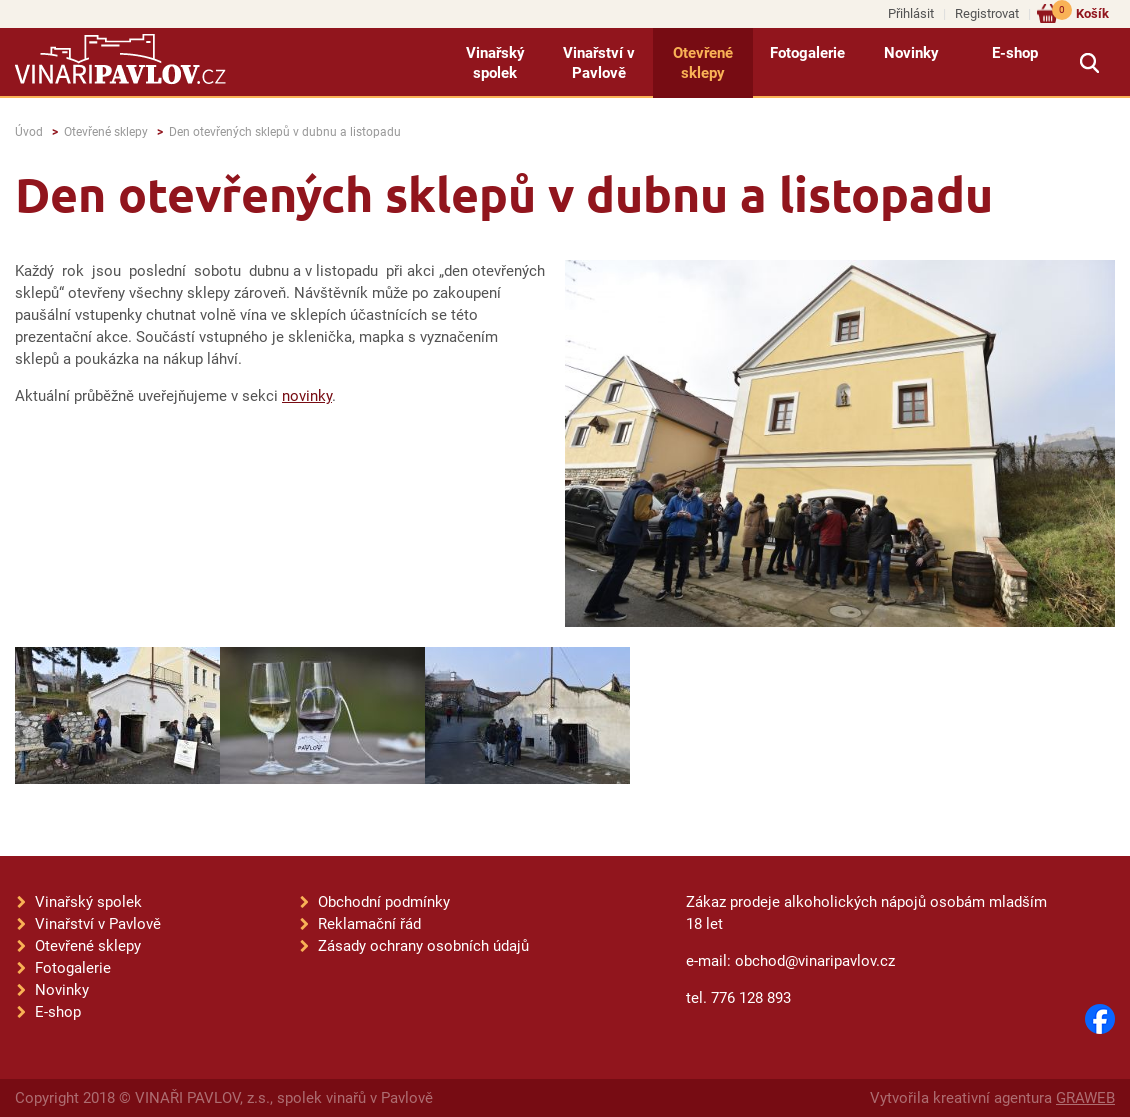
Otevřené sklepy (703, 63)
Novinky (911, 53)
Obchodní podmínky (384, 902)
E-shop (1015, 53)
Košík (1080, 12)
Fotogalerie (807, 53)
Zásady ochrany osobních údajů (423, 946)
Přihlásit (911, 13)
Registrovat (987, 13)
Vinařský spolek (495, 63)
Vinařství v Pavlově (599, 63)
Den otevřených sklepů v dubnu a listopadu (285, 132)
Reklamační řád (369, 924)
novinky (307, 396)
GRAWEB (1085, 1098)
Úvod (29, 132)
